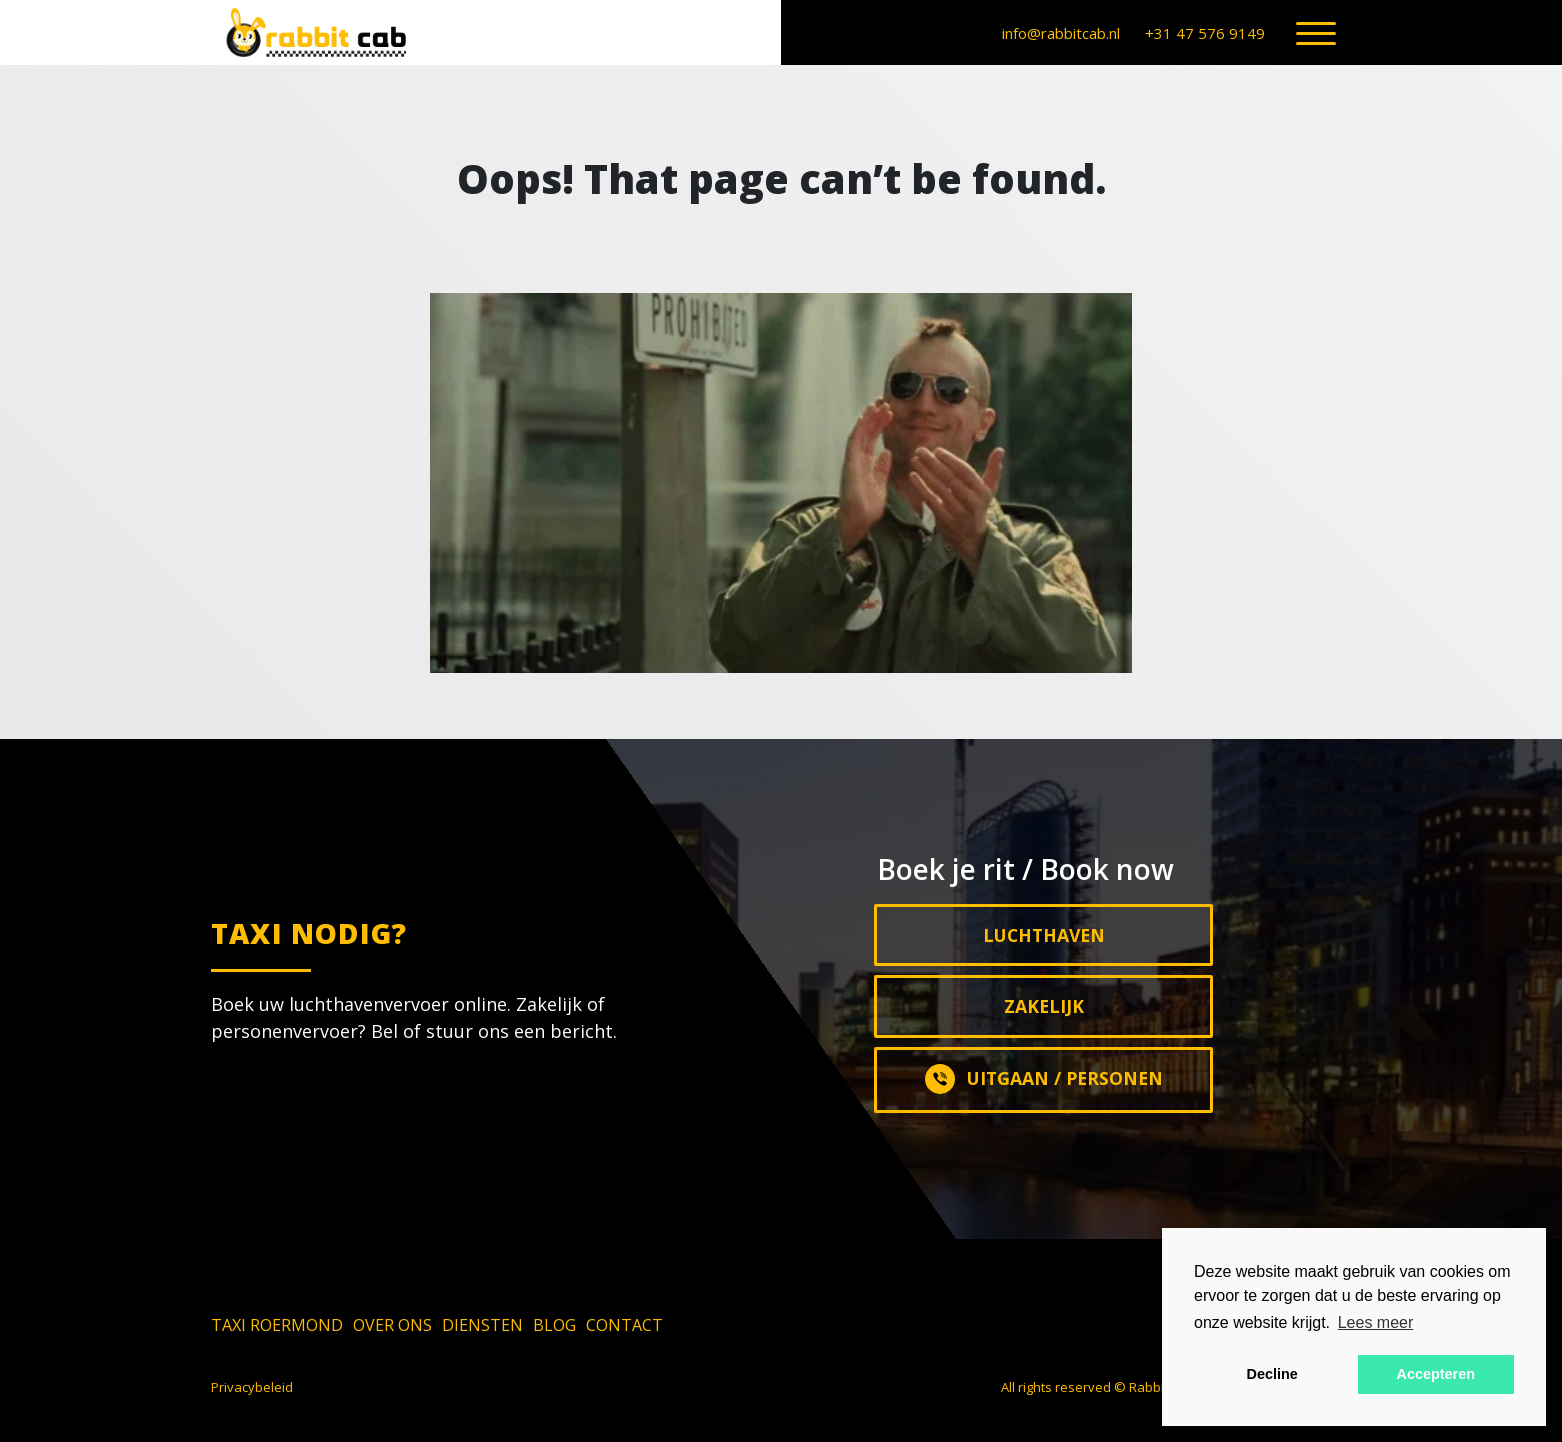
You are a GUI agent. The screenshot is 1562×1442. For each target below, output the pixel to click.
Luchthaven (1044, 935)
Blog (554, 1325)
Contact (624, 1325)
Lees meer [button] (1376, 1322)
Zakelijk (1044, 1006)
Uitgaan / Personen (1044, 1079)
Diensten (482, 1325)
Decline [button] (1272, 1374)
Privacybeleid (252, 1387)
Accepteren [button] (1436, 1374)
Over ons (392, 1325)
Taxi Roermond (277, 1325)
